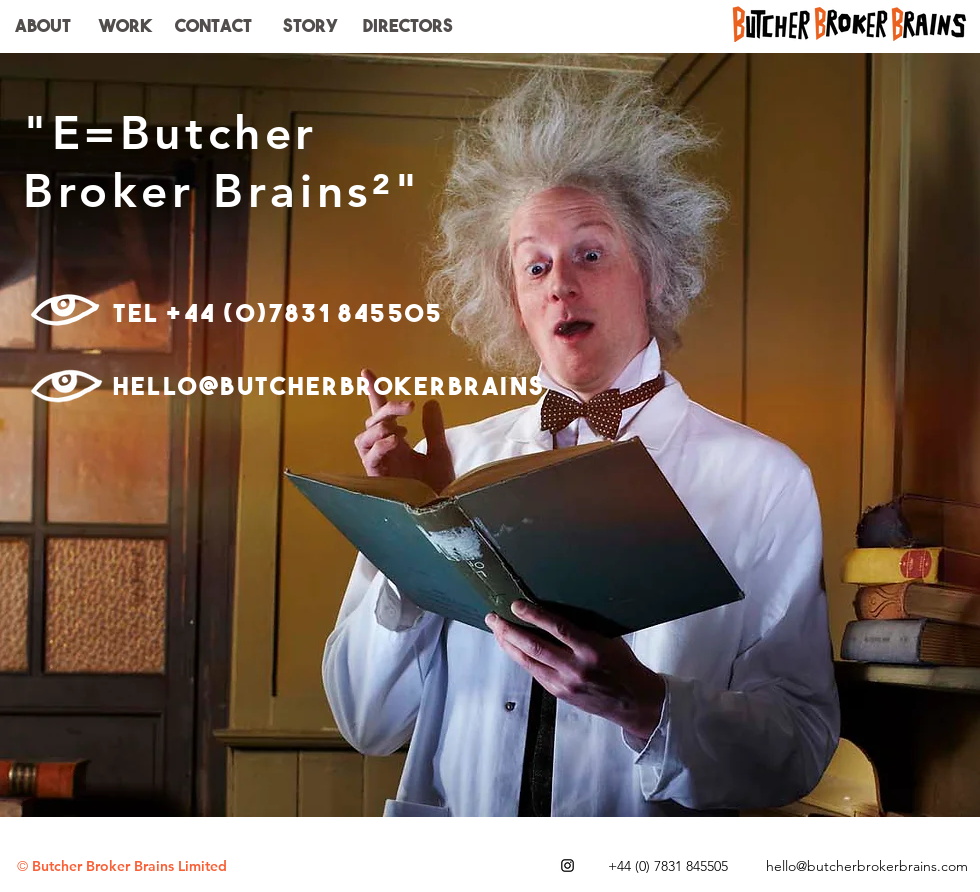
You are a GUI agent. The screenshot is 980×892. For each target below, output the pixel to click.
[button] (407, 26)
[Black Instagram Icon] (567, 865)
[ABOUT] (42, 26)
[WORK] (125, 26)
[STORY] (310, 26)
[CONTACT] (213, 26)
